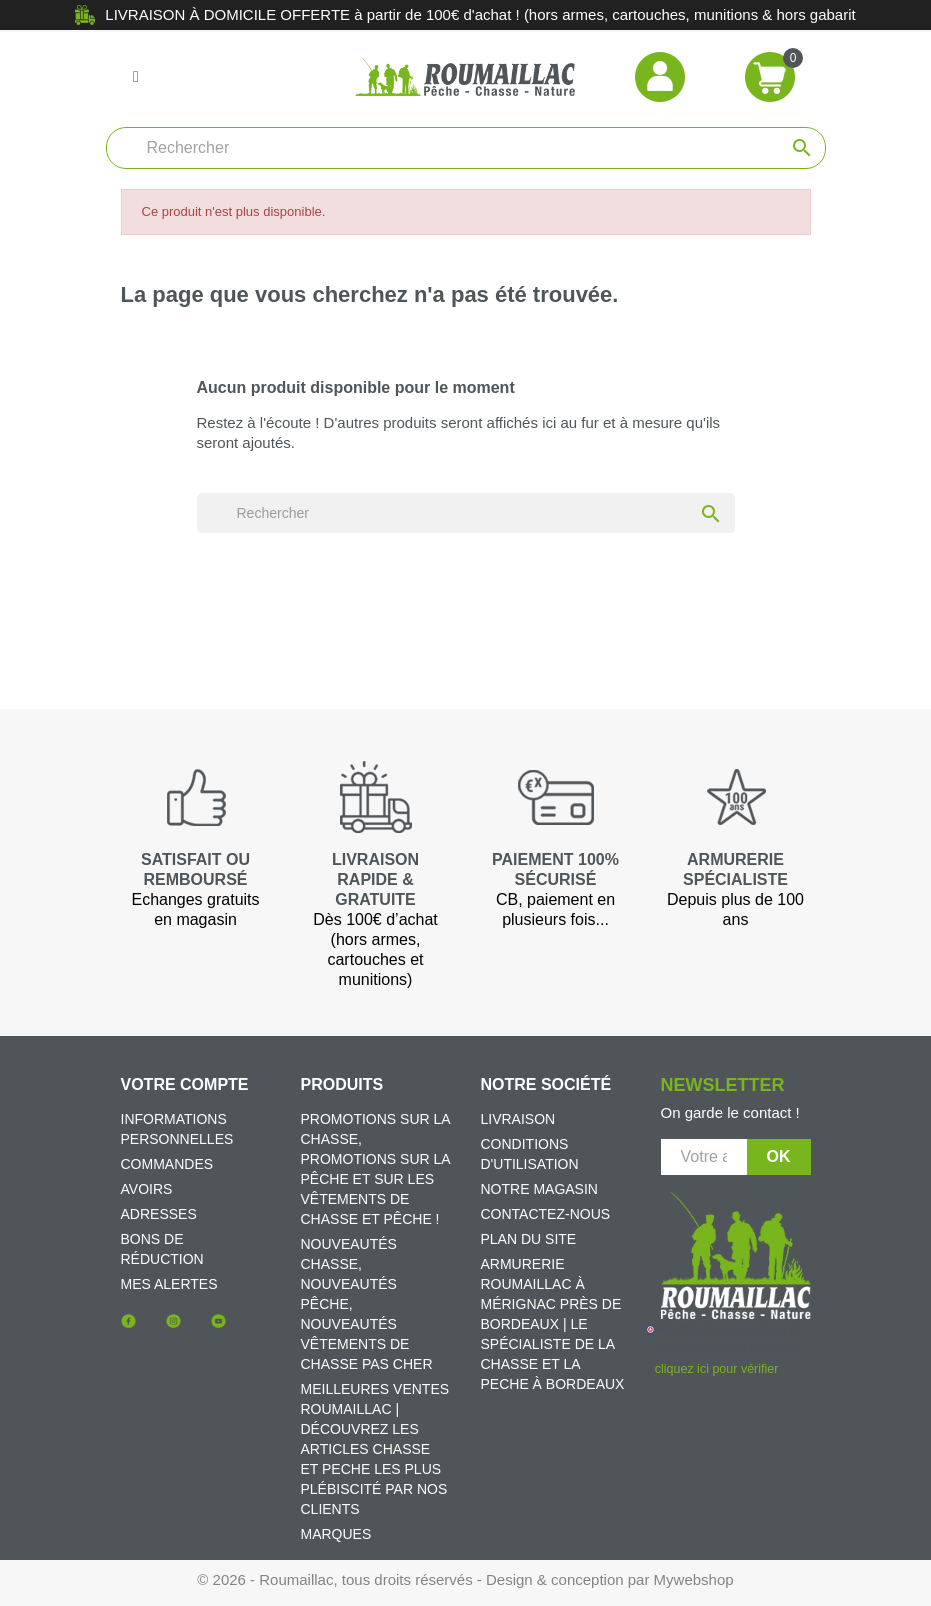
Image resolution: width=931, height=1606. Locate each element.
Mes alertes (169, 1284)
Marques (336, 1534)
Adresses (159, 1214)
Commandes (167, 1164)
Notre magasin (539, 1189)
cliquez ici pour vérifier (716, 1369)
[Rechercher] (466, 148)
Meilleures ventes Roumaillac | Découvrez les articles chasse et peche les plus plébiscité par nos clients (375, 1449)
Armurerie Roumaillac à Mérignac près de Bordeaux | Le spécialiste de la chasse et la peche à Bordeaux (553, 1324)
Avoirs (147, 1189)
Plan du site (529, 1239)
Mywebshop (694, 1579)
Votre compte (185, 1084)
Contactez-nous (546, 1214)
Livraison (518, 1119)
